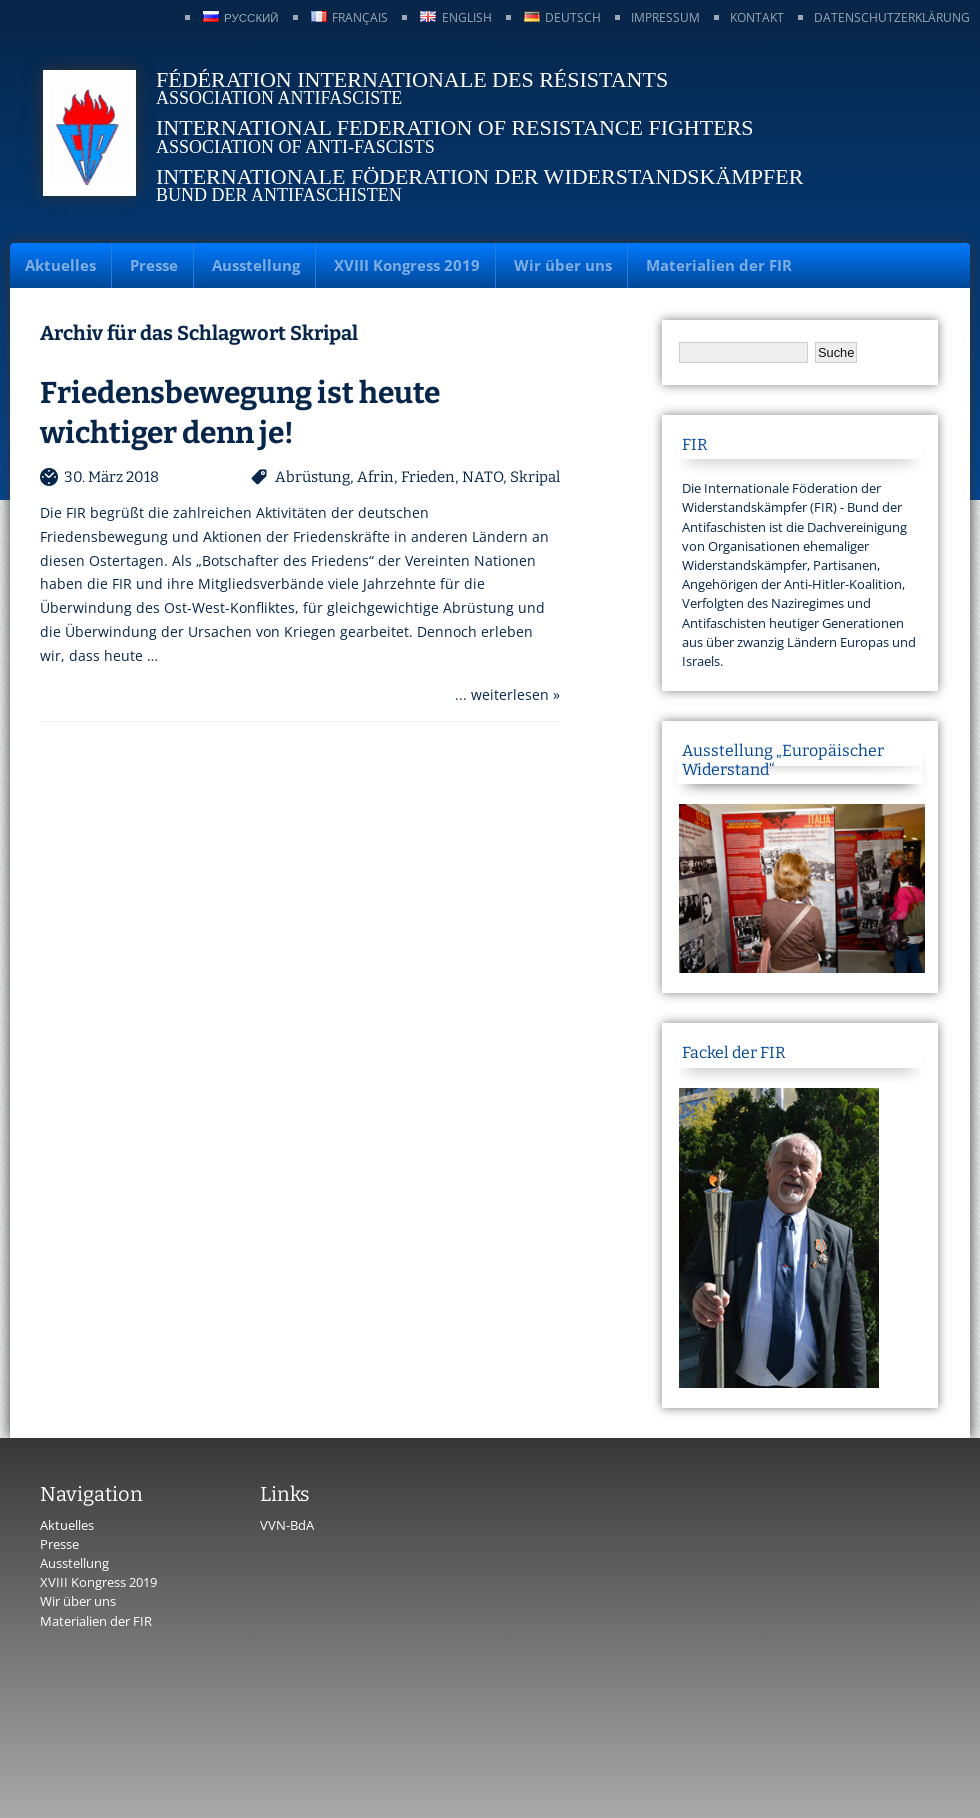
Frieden (428, 477)
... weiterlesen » (507, 694)
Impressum (665, 17)
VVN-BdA (287, 1525)
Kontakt (757, 17)
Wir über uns (563, 265)
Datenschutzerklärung (892, 17)
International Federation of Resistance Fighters (455, 127)
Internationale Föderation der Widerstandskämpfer (479, 176)
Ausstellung (256, 265)
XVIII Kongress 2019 (407, 265)
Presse (154, 265)
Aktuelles (60, 265)
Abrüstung (312, 477)
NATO (482, 477)
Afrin (375, 477)
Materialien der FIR (719, 265)
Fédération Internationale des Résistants (412, 79)
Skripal (535, 477)
